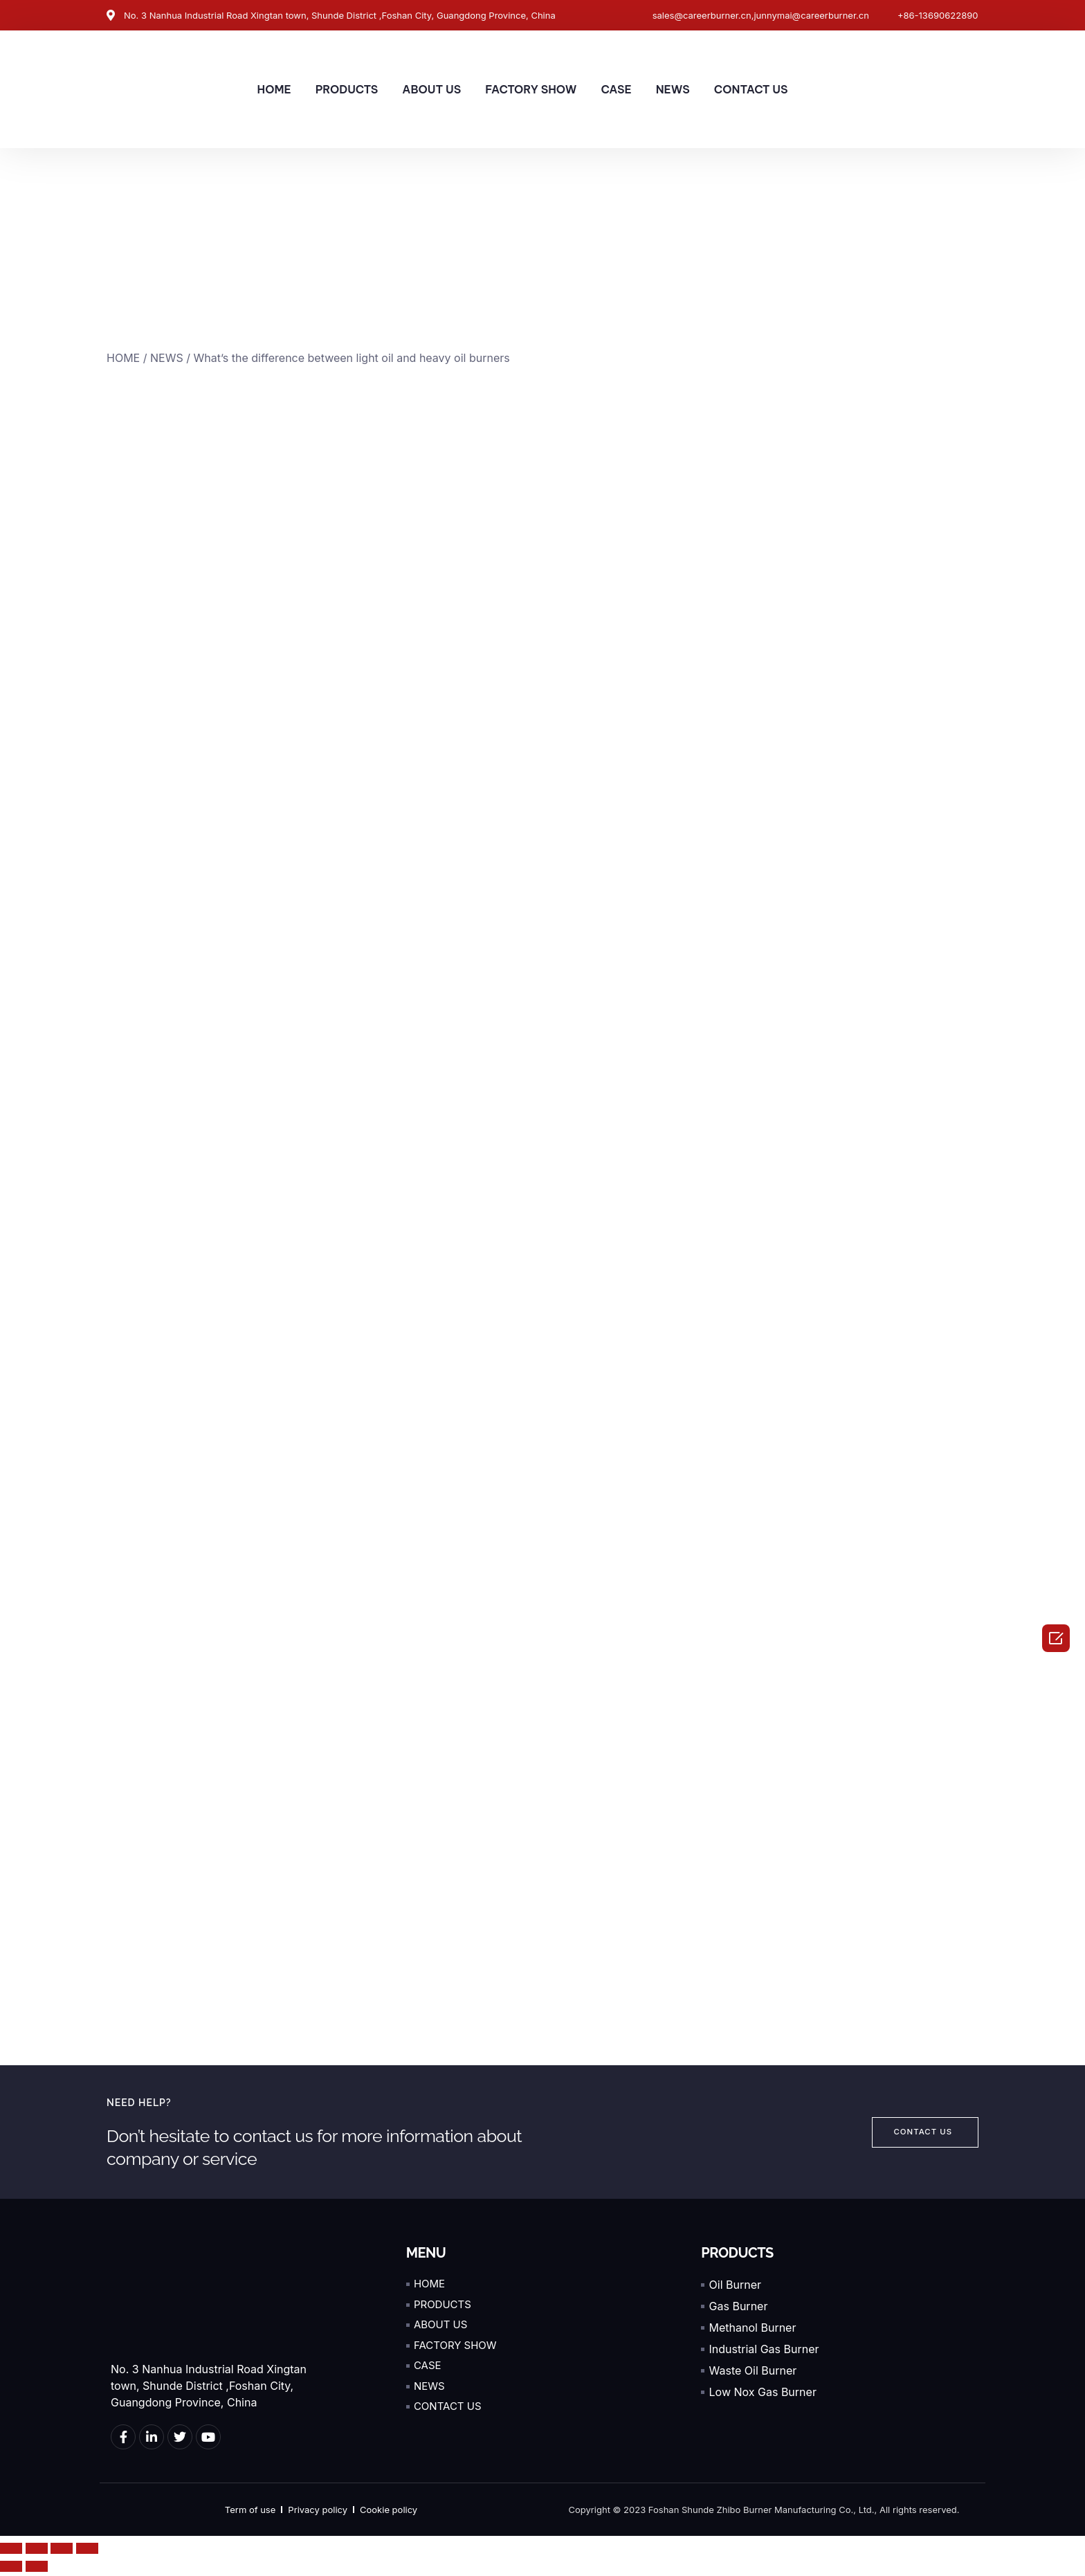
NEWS (673, 89)
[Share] (37, 2552)
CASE (616, 89)
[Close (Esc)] (11, 2552)
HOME (274, 89)
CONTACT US (751, 89)
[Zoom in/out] (87, 2552)
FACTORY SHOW (530, 89)
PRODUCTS (347, 89)
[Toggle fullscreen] (62, 2552)
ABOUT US (431, 89)
